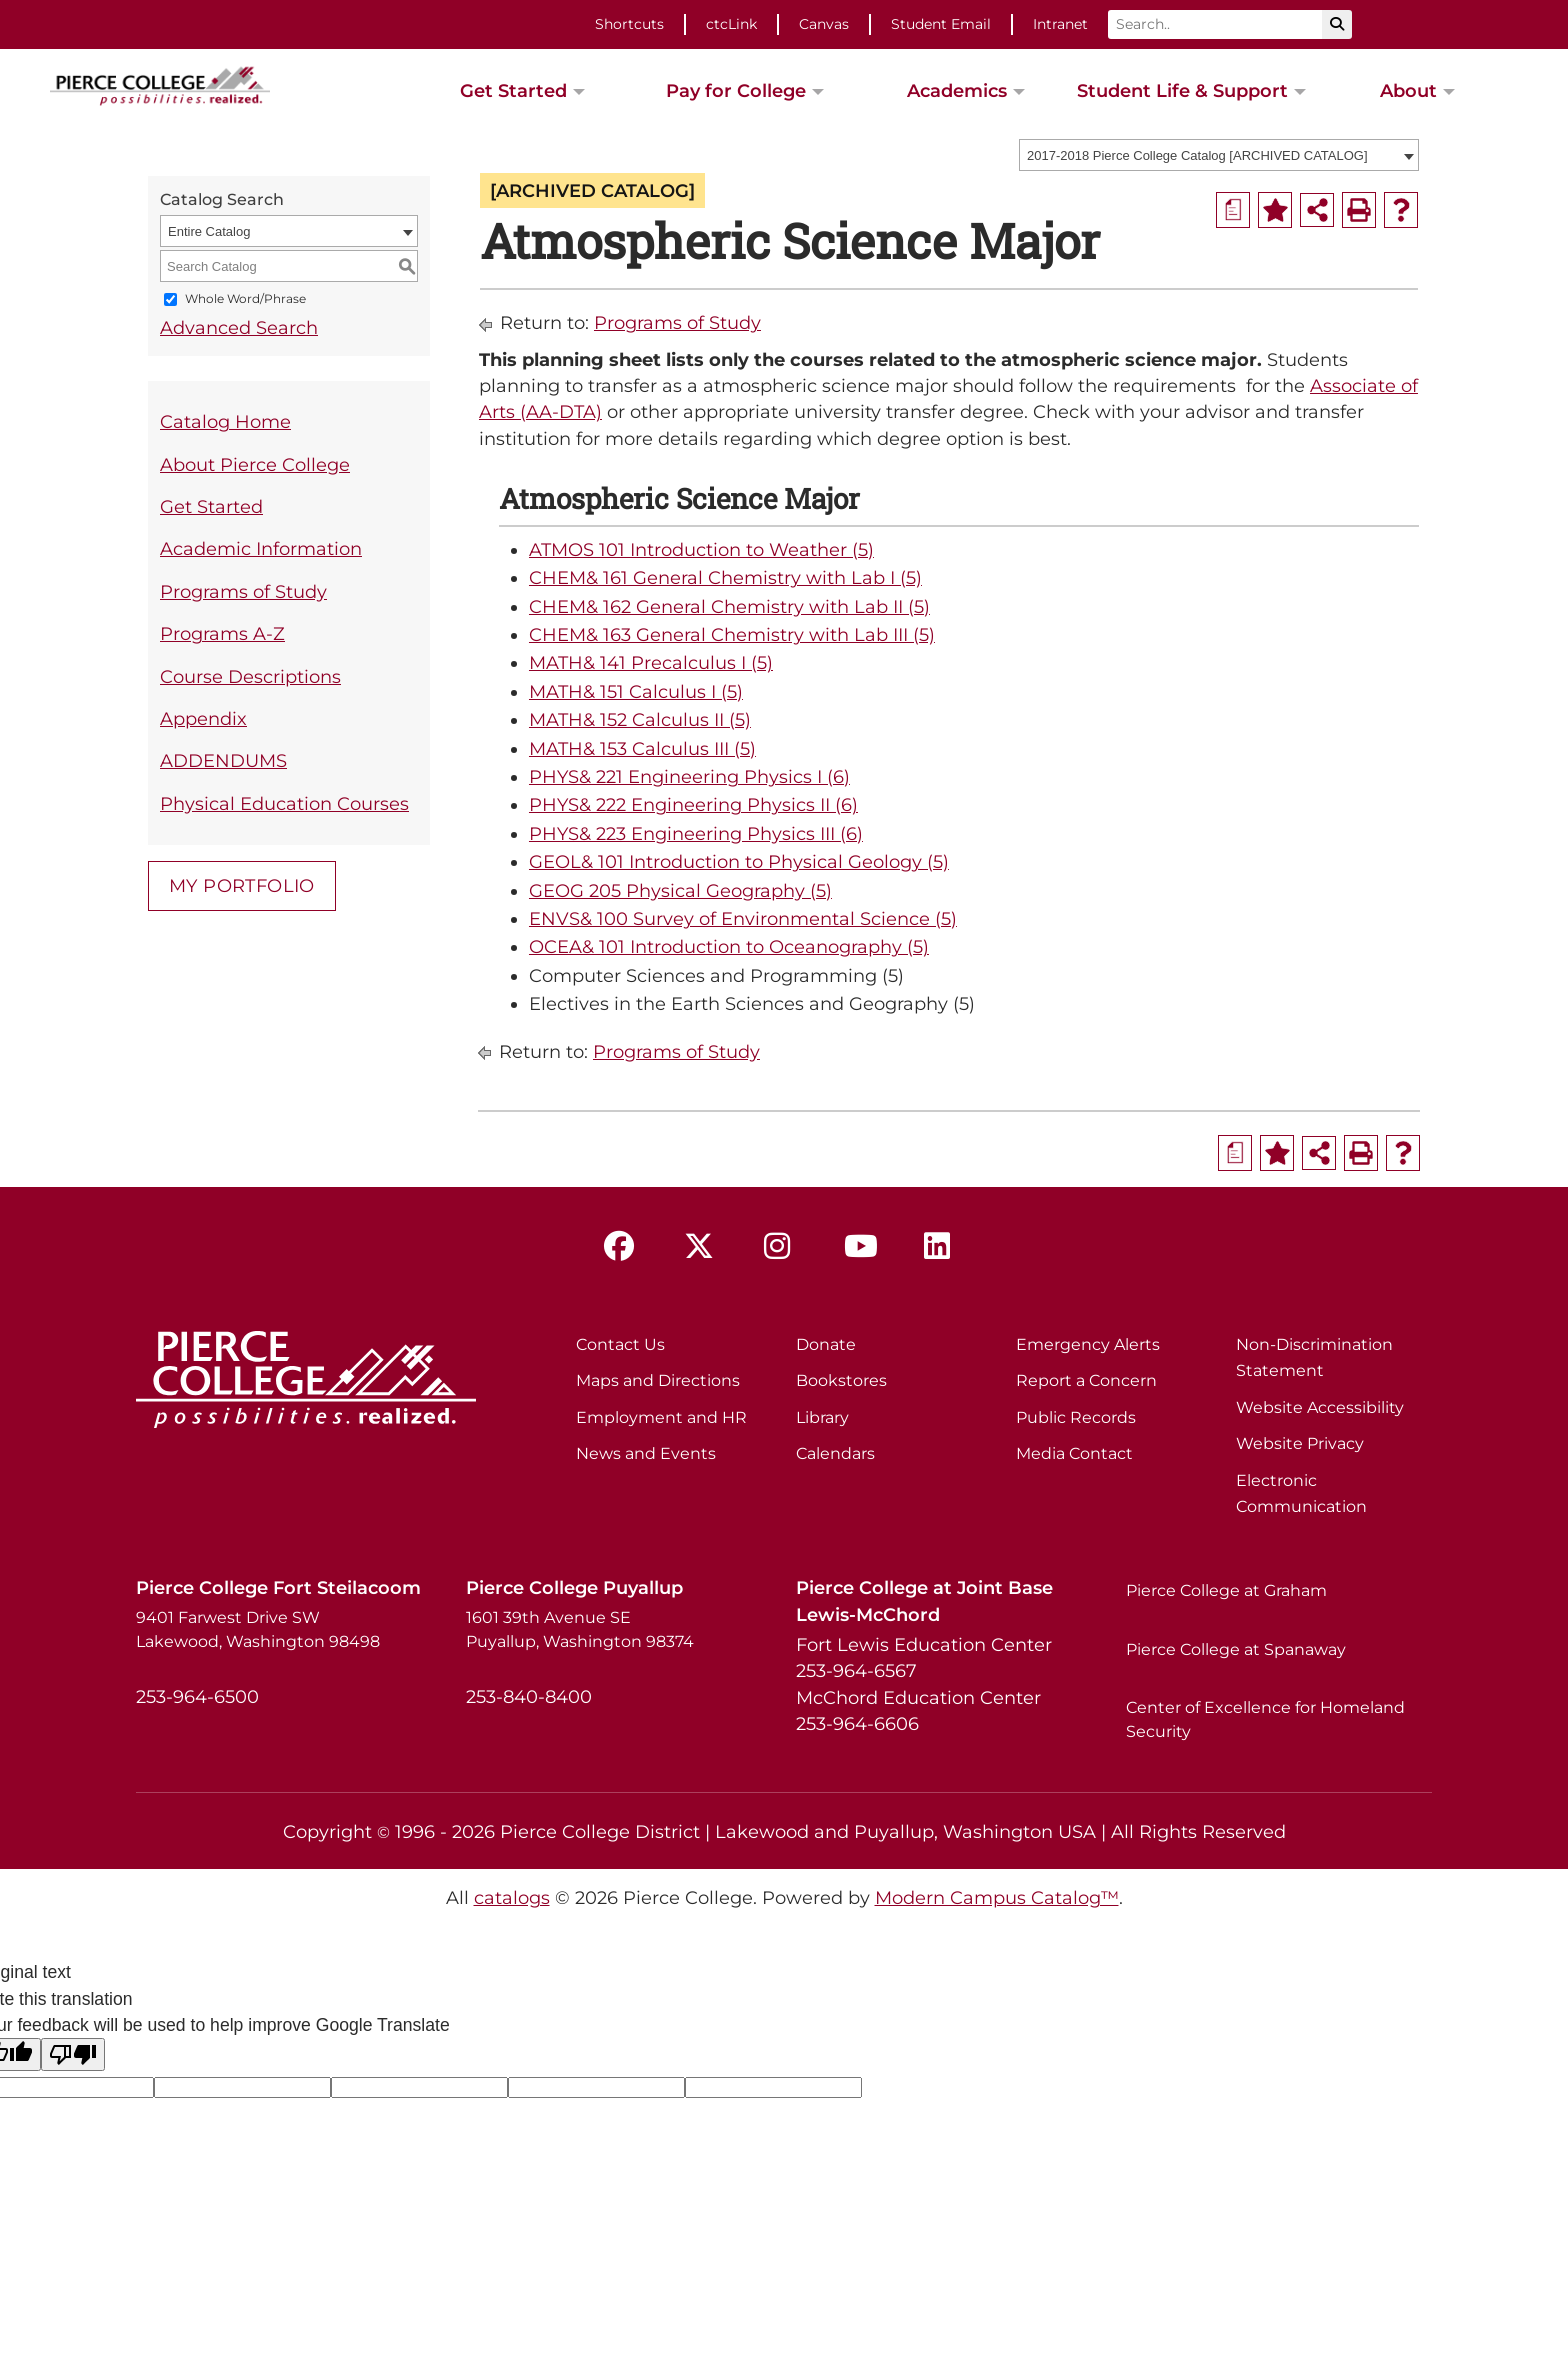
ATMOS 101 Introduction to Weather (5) (701, 549)
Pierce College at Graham (1226, 1590)
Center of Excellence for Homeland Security (1265, 1719)
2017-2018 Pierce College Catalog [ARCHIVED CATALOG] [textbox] (1197, 155)
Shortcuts (629, 24)
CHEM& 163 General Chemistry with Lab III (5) (732, 634)
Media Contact (1074, 1453)
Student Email (941, 24)
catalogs (512, 1897)
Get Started (211, 506)
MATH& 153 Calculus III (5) (642, 748)
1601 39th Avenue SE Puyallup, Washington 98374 (580, 1629)
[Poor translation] (73, 2054)
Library (822, 1417)
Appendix (203, 718)
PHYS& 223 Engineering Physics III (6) (696, 833)
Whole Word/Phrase (245, 299)
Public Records (1076, 1417)
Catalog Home (225, 421)
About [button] (1408, 90)
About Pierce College (255, 464)
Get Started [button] (513, 90)
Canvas (824, 24)
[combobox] (1219, 155)
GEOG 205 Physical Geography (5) (680, 890)
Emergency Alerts (1088, 1344)
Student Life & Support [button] (1182, 90)
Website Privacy (1300, 1443)
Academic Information (261, 548)
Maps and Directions (658, 1380)
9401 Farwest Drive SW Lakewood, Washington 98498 (258, 1629)
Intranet (1060, 24)
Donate (826, 1344)
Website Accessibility (1320, 1407)
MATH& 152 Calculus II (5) (640, 719)
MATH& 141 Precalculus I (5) (651, 662)
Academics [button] (957, 90)
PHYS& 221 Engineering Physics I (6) (689, 776)
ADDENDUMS (223, 760)
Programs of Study (243, 591)
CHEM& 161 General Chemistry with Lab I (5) (725, 577)
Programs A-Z (222, 633)
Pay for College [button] (736, 90)
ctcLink (731, 24)
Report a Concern (1086, 1380)
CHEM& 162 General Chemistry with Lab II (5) (729, 606)
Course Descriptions (250, 676)
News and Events (646, 1453)
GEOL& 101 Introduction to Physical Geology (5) (739, 861)
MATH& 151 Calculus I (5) (636, 691)
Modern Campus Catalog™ (997, 1897)
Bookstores (841, 1380)
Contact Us (620, 1344)
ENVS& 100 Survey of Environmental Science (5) (743, 918)
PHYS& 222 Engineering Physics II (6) (693, 804)
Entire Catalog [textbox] (209, 231)
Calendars (835, 1453)
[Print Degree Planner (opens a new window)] (1233, 210)
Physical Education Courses (284, 803)
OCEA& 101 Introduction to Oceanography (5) (729, 946)
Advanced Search (239, 327)
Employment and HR (661, 1417)
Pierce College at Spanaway (1236, 1649)
